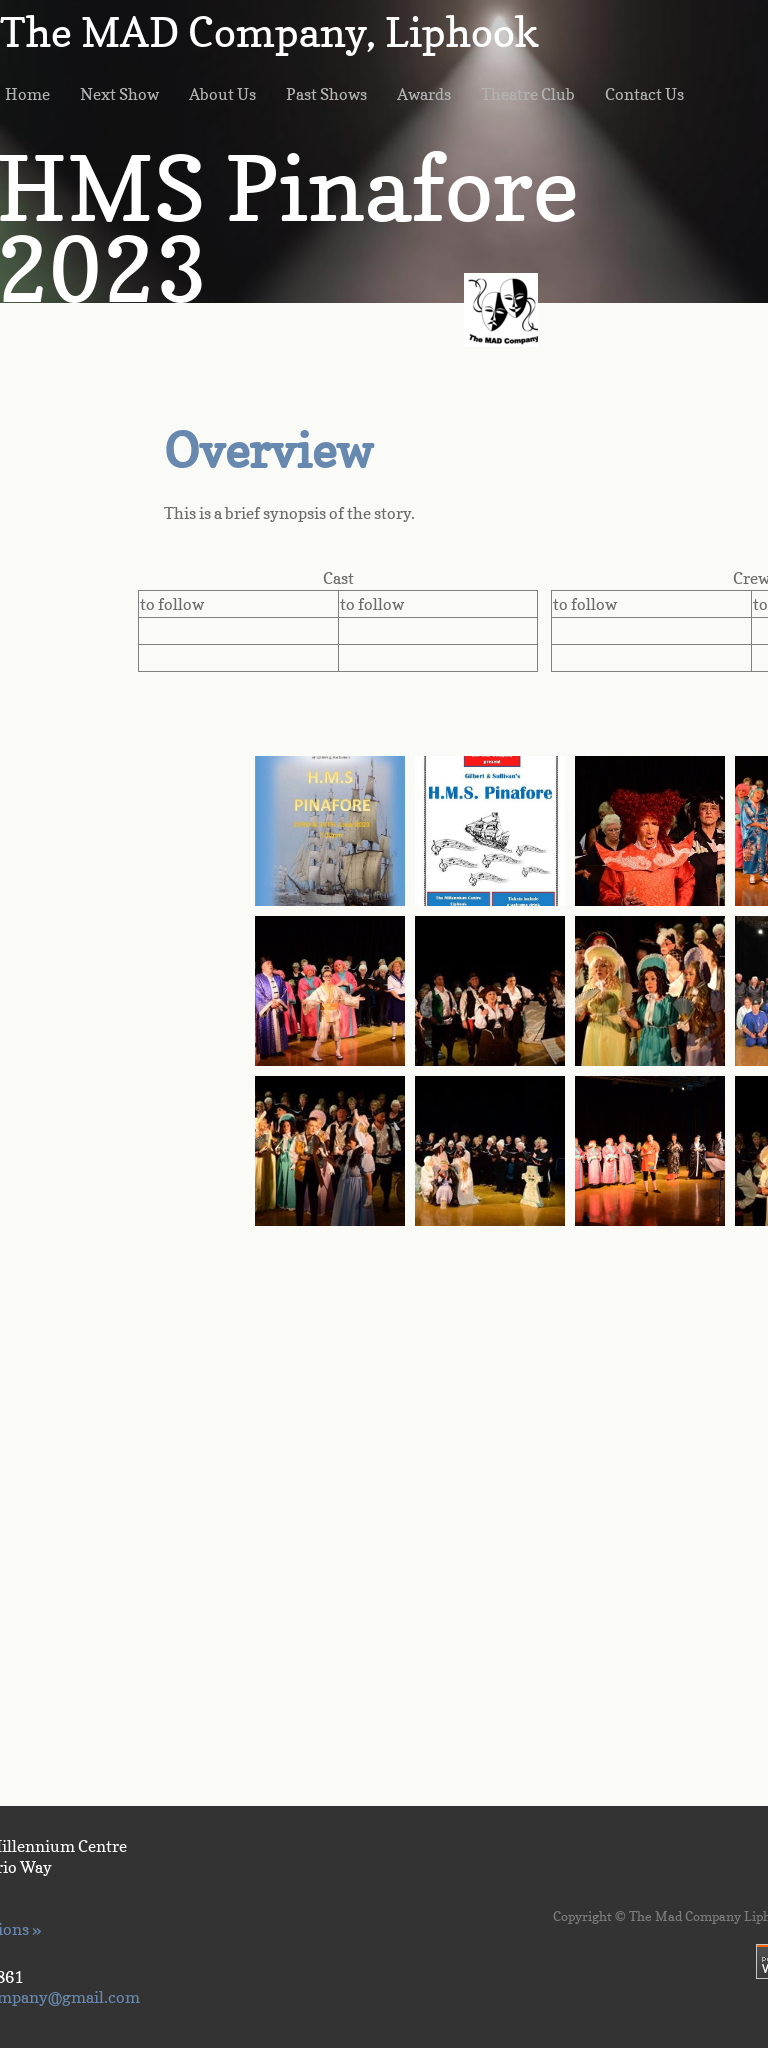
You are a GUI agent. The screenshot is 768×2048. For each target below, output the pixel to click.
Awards (424, 94)
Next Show (119, 94)
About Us (222, 94)
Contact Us (644, 94)
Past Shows (326, 94)
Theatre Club (528, 94)
